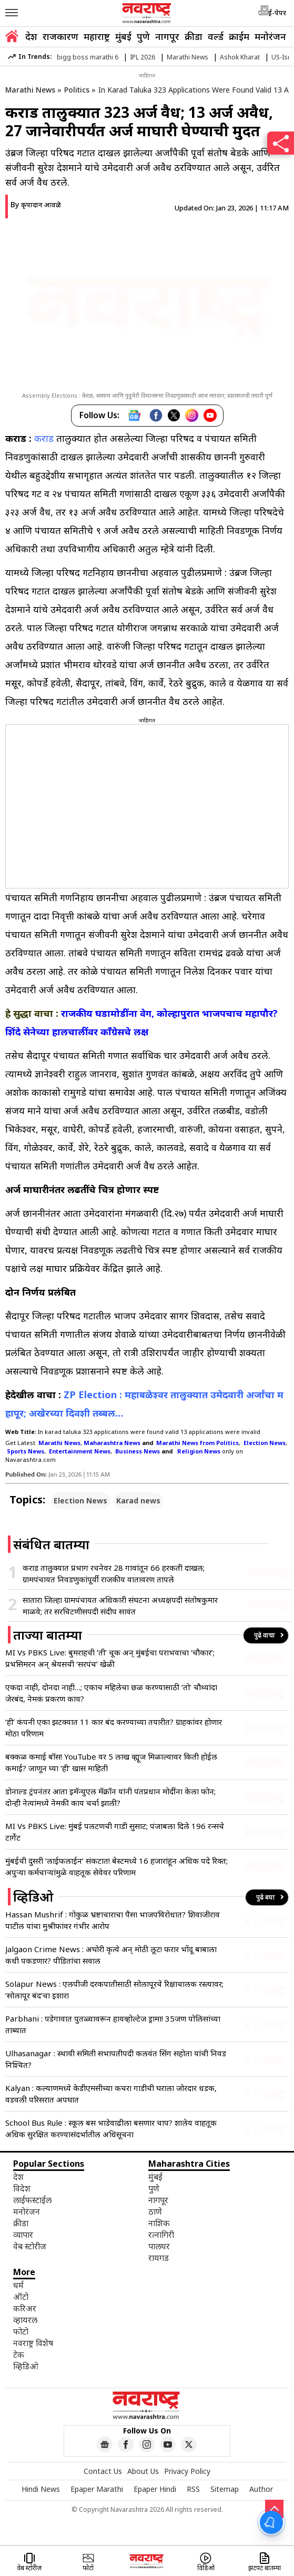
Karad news (138, 1501)
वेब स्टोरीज (29, 2246)
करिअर (24, 2308)
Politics (76, 90)
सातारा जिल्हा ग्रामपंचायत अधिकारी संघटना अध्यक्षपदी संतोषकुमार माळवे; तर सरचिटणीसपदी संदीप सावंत (120, 1605)
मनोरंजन (270, 36)
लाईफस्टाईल (32, 2200)
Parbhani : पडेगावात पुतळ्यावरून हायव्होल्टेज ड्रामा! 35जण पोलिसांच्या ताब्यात (112, 2024)
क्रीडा (193, 36)
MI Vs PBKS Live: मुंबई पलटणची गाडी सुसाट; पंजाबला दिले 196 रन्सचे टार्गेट (114, 1832)
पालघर (159, 2246)
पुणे (143, 36)
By (36, 204)
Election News (80, 1501)
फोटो (20, 2331)
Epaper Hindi (155, 2489)
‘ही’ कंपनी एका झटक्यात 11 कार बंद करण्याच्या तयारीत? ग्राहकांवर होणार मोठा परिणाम (113, 1727)
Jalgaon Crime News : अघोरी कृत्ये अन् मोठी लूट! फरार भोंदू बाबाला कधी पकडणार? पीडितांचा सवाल (111, 1955)
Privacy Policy (187, 2471)
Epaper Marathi (96, 2489)
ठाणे (155, 2211)
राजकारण (60, 36)
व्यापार (23, 2234)
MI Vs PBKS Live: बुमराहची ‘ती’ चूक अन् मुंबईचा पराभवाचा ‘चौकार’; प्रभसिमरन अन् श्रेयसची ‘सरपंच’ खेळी (110, 1658)
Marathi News (187, 57)
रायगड (158, 2258)
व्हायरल (25, 2320)
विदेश (22, 2188)
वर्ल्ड (216, 36)
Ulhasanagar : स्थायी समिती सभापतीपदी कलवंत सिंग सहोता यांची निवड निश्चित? (115, 2059)
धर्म (18, 2285)
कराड (44, 438)
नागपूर (167, 36)
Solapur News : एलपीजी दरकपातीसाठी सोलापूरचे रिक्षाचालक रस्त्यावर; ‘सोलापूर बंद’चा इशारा (114, 1989)
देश (31, 36)
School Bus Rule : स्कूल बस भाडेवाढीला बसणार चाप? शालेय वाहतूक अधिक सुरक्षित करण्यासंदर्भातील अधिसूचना (111, 2128)
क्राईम (239, 36)
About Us (143, 2471)
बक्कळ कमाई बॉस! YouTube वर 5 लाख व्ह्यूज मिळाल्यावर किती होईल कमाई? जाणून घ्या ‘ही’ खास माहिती (111, 1762)
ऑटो (20, 2296)
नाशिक (159, 2223)
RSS (193, 2489)
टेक (18, 2354)
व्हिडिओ (25, 2366)
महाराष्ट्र (97, 36)
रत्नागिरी (161, 2234)
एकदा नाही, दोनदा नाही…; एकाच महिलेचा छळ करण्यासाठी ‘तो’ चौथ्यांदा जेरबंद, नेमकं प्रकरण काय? (111, 1693)
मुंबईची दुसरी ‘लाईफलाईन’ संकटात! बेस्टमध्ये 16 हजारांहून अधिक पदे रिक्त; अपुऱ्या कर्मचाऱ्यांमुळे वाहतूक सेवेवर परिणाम (116, 1866)
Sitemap (224, 2489)
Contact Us (103, 2471)
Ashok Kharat (240, 57)
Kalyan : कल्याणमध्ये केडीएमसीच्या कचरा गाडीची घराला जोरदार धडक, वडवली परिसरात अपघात (111, 2094)
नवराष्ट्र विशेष (33, 2343)
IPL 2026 (142, 57)
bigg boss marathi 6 (87, 57)
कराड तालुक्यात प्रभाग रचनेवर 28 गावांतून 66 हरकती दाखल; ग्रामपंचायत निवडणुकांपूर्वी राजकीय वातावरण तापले (114, 1573)
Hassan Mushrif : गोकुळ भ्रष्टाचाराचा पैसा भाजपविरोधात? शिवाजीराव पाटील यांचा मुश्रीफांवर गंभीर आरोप (112, 1920)
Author (261, 2489)
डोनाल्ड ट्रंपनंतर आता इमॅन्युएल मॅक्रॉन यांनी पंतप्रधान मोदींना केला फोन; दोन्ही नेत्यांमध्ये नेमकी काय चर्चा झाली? (110, 1797)
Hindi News (41, 2489)
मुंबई (123, 36)
